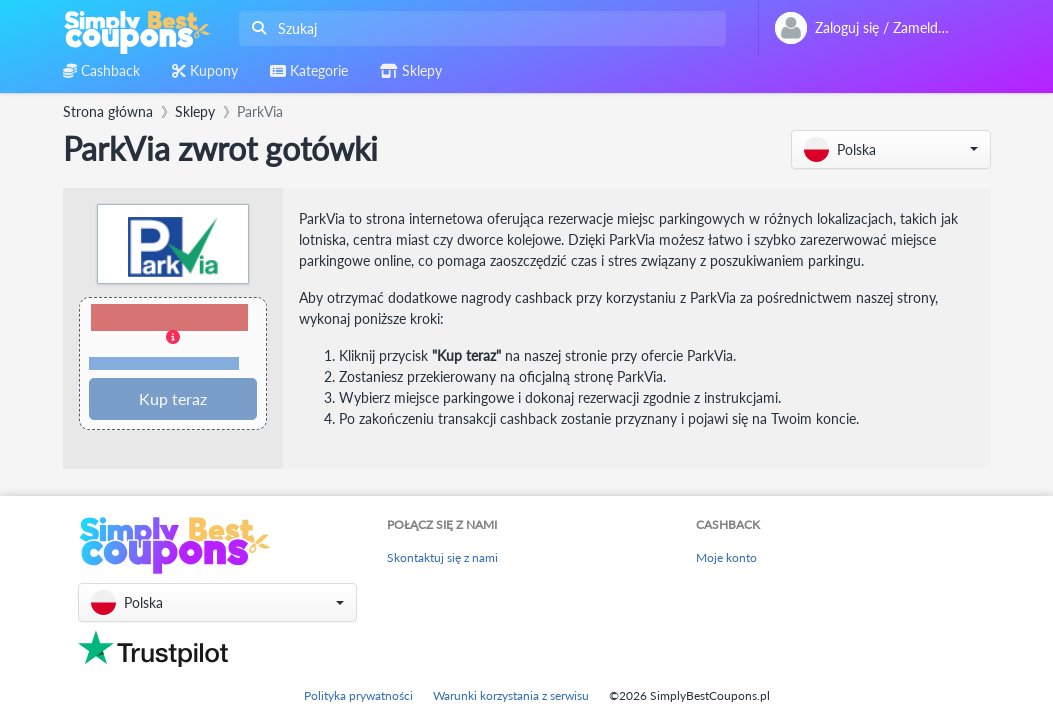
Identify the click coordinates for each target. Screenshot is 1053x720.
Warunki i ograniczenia (164, 363)
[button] (891, 149)
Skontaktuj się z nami (442, 557)
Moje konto (726, 557)
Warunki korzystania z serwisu (511, 695)
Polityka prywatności (358, 695)
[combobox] (478, 28)
